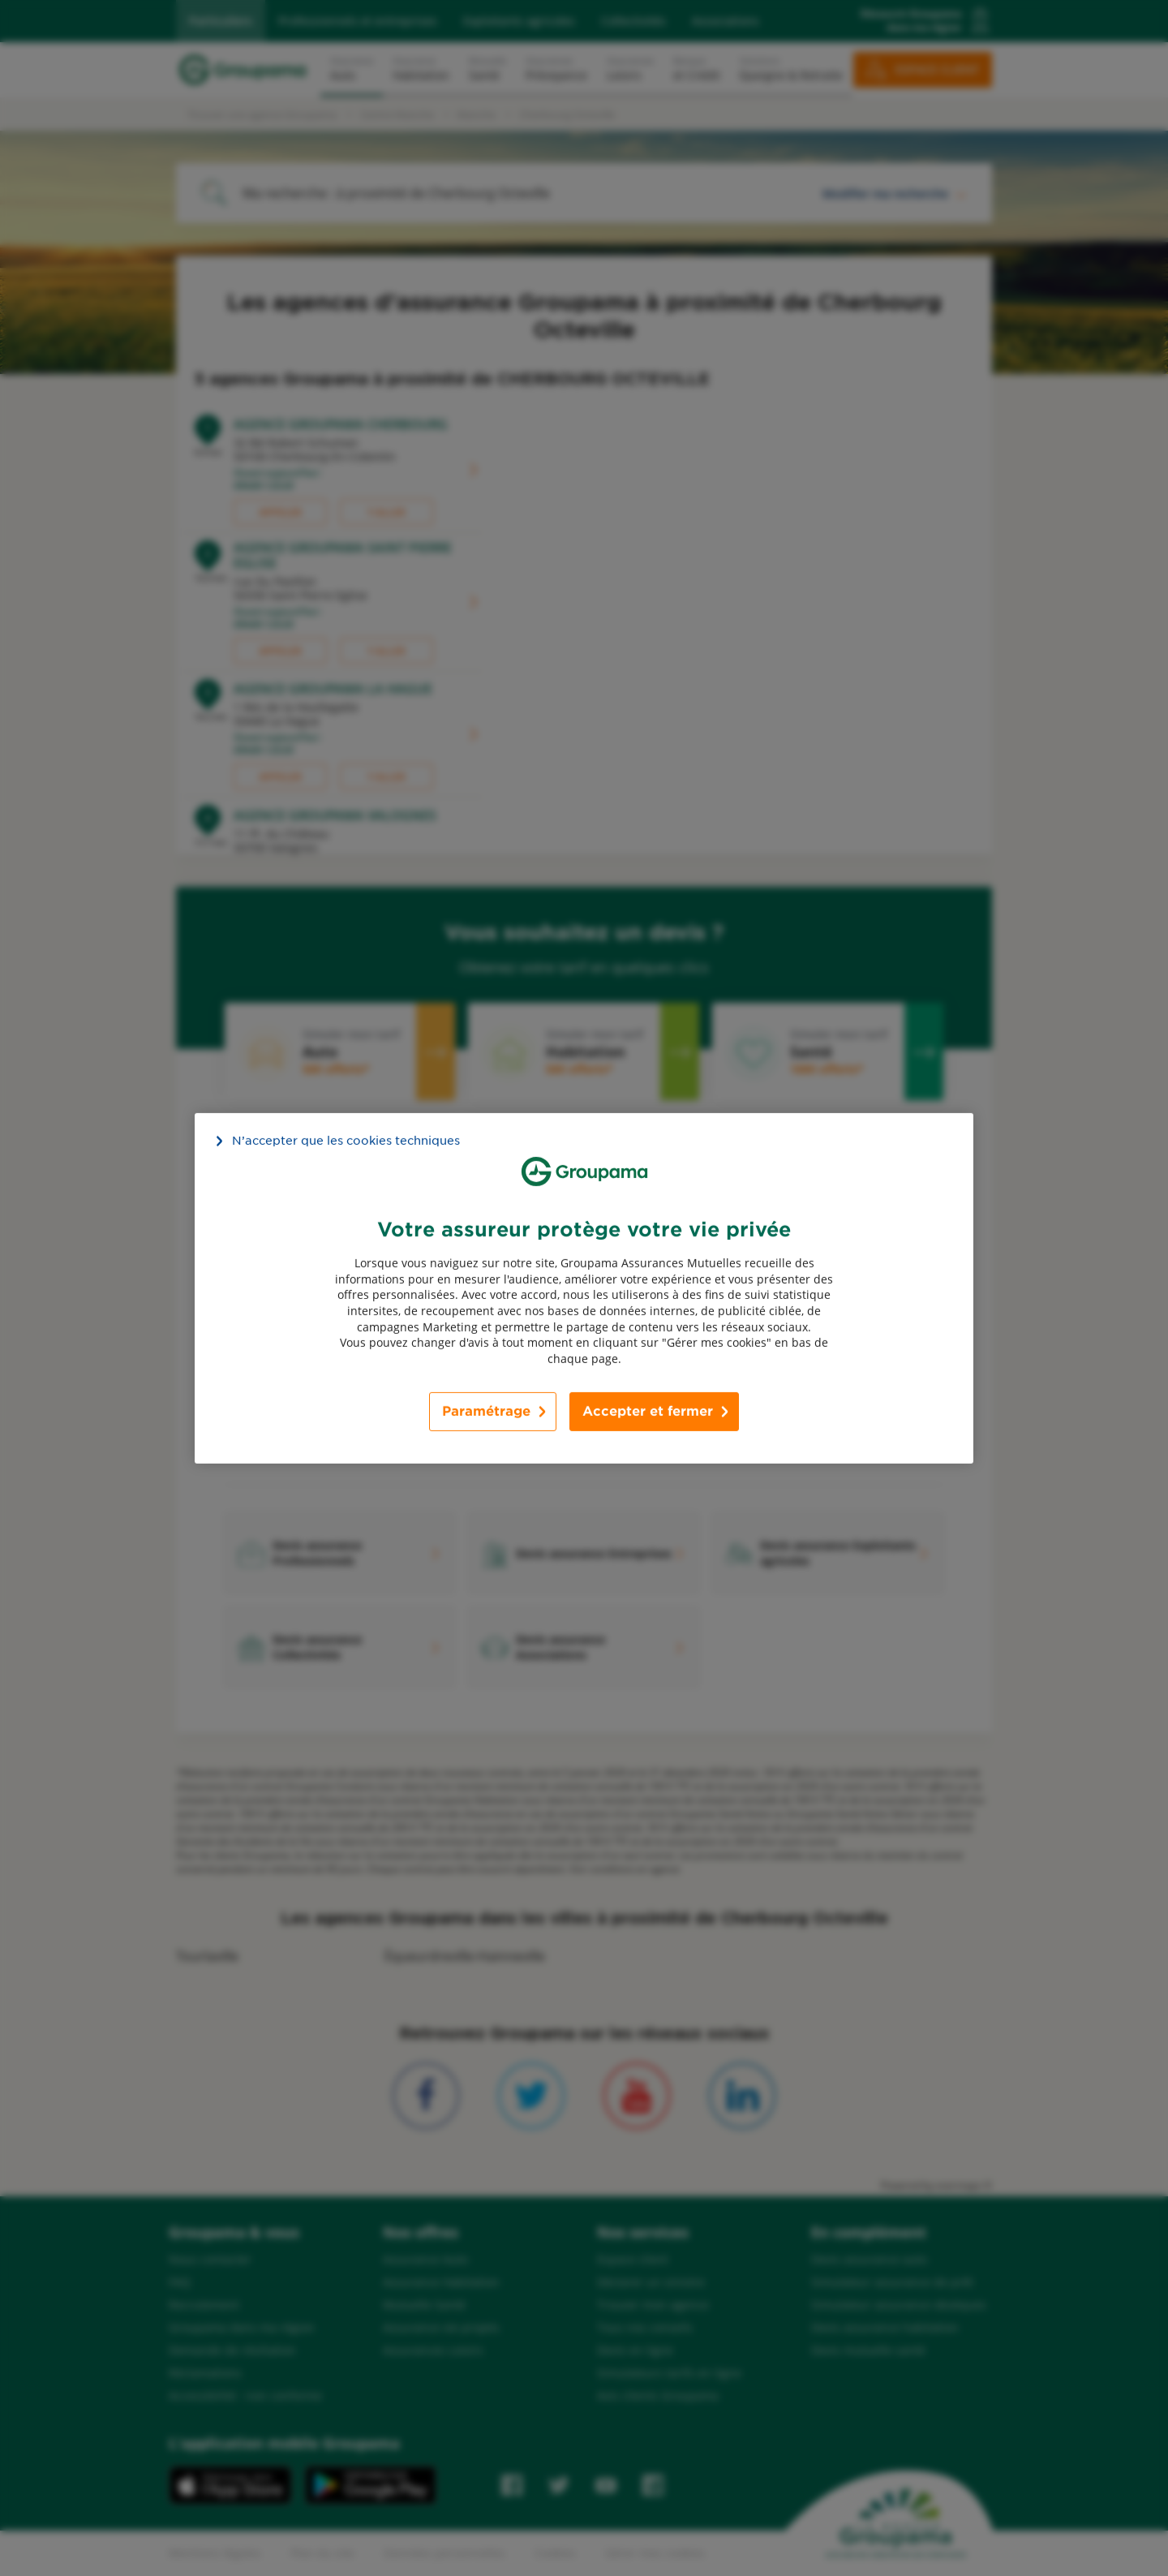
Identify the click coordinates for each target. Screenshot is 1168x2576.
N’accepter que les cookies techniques (346, 1139)
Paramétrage (486, 1411)
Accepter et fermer (647, 1411)
